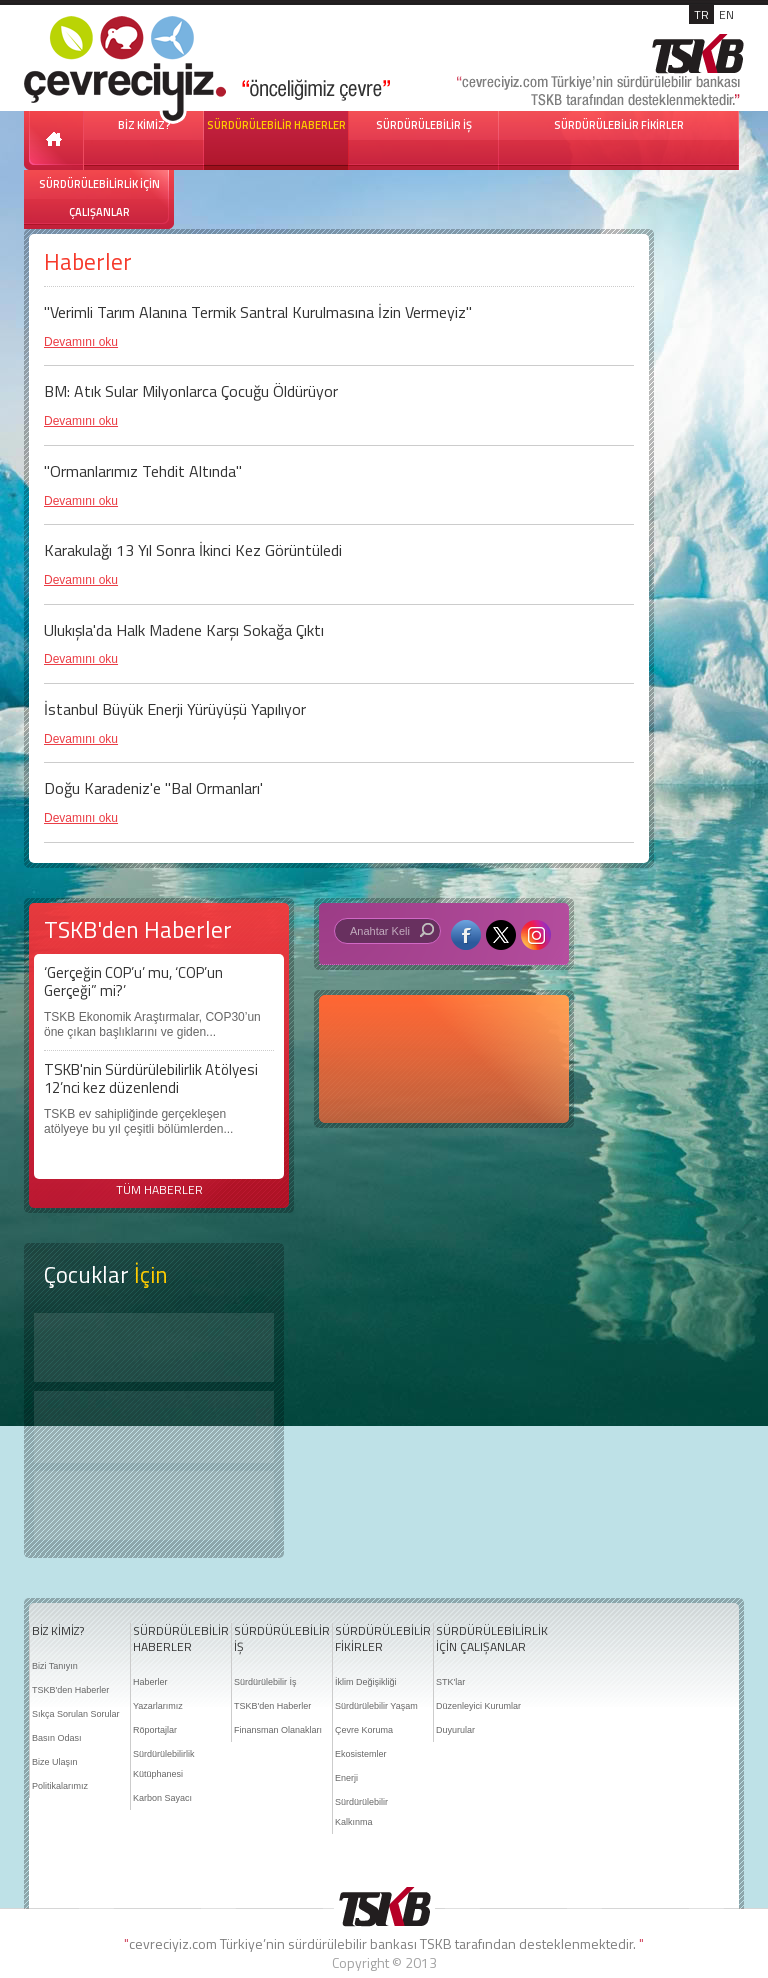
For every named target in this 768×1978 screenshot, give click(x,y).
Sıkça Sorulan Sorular (76, 1714)
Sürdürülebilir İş (265, 1682)
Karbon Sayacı (162, 1798)
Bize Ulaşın (55, 1762)
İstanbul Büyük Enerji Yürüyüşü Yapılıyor (175, 709)
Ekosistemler (361, 1754)
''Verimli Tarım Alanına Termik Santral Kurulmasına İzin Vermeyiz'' (258, 312)
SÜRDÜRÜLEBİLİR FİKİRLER (619, 125)
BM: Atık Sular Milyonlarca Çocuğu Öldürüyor (191, 391)
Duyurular (455, 1730)
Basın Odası (57, 1738)
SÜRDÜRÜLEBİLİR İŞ (424, 125)
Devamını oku (81, 342)
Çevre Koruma (364, 1730)
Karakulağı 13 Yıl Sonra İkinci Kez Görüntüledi (193, 550)
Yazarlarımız (158, 1706)
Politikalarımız (60, 1786)
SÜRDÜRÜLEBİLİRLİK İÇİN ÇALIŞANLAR (99, 198)
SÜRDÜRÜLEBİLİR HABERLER (276, 125)
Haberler (150, 1682)
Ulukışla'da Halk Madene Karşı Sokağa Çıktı (184, 630)
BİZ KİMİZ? (58, 1631)
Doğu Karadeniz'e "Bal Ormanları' (153, 788)
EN (726, 14)
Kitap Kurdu (154, 1505)
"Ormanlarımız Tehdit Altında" (143, 471)
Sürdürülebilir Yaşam (376, 1706)
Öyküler (154, 1427)
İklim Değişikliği (366, 1682)
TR (701, 14)
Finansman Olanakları (278, 1730)
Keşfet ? (154, 1347)
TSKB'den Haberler (70, 1690)
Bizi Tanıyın (55, 1666)
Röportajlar (155, 1730)
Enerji (346, 1778)
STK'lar (450, 1682)
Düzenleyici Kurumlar (478, 1706)
